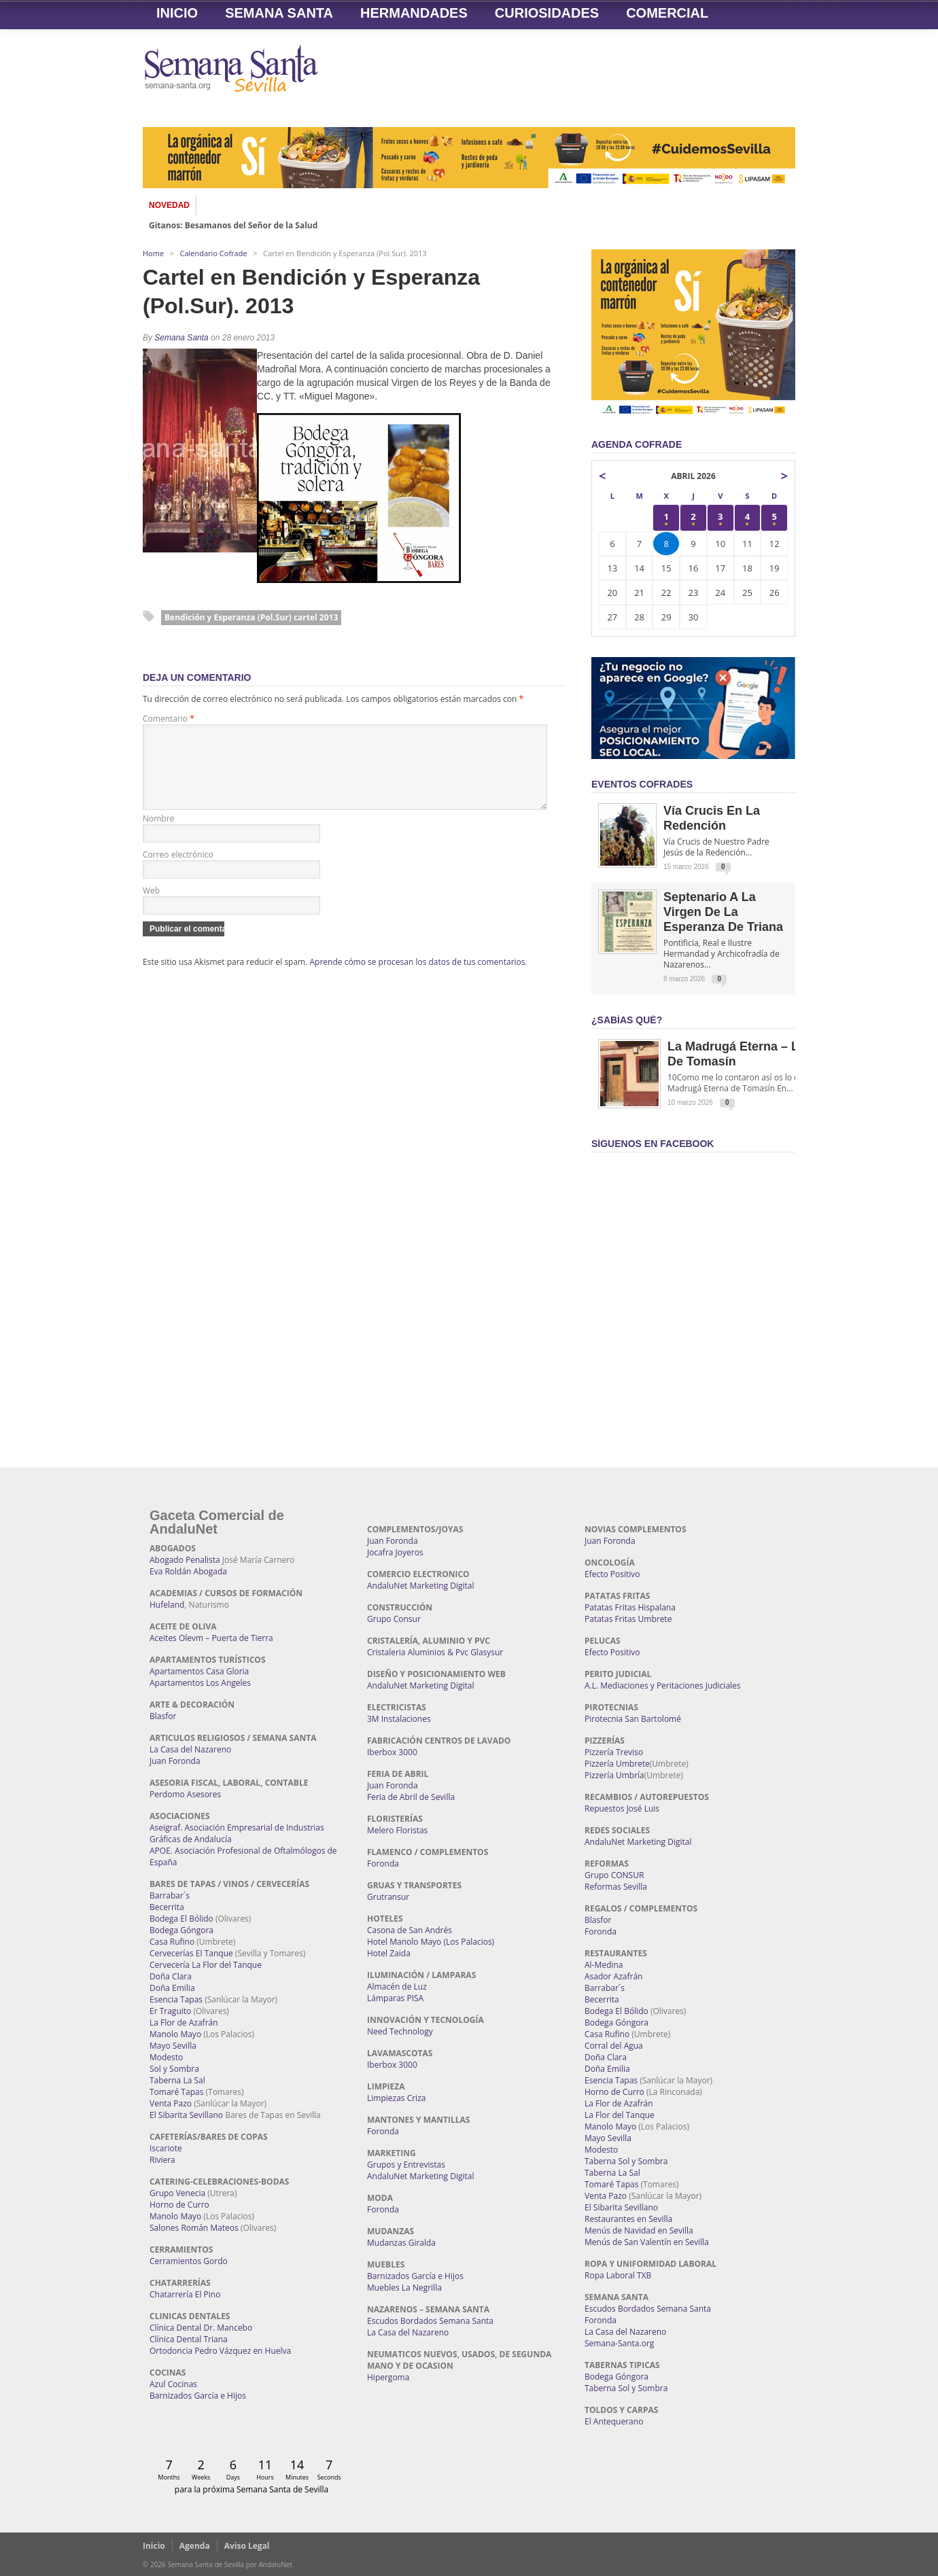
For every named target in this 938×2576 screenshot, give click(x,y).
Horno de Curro (179, 2204)
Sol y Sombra (174, 2069)
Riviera (162, 2160)
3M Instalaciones (399, 1719)
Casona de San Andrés (409, 1930)
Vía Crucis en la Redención (711, 818)
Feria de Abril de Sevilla (411, 1797)
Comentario (168, 718)
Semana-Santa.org (619, 2343)
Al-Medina (604, 1965)
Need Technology (400, 2031)
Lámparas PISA (395, 1998)
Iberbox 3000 (392, 1752)
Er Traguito (170, 2011)
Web (151, 907)
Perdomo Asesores (185, 1794)
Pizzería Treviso (614, 1752)
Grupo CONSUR (614, 1875)
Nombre (158, 835)
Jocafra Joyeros (395, 1552)
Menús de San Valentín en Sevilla (647, 2242)
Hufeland (167, 1604)
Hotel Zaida (389, 1953)
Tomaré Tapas (176, 2092)
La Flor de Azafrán (184, 2022)
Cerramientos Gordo (189, 2261)
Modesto (166, 2057)
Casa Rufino (172, 1941)
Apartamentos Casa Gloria (199, 1671)
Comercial (667, 12)
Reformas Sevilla (616, 1886)
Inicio (177, 12)
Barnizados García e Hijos (198, 2395)
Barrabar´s (170, 1895)
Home (153, 253)
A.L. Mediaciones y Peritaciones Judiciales (663, 1685)
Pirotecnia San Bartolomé (633, 1719)
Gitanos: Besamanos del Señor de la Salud (233, 226)
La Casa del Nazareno (190, 1749)
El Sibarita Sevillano (186, 2115)
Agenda (194, 2546)
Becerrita (167, 1907)
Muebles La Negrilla (404, 2287)
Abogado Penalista (185, 1560)
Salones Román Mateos (194, 2228)
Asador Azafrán (613, 1976)
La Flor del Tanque (620, 2115)
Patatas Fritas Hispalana (630, 1607)
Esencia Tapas (176, 1999)
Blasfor (163, 1716)
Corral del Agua (614, 2045)
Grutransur (388, 1897)
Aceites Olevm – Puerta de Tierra (211, 1638)
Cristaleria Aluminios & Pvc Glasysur (435, 1652)
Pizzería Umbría (614, 1775)
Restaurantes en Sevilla (628, 2219)
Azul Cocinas (173, 2384)
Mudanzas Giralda (401, 2242)
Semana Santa (279, 12)
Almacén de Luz (397, 1986)
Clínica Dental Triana (189, 2339)
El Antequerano (614, 2421)
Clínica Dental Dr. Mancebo (201, 2327)
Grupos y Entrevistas (406, 2164)
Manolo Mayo (175, 2034)
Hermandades (414, 12)
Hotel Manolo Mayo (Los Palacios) (430, 1941)
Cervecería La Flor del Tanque (206, 1965)
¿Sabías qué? (626, 1019)
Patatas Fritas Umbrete (628, 1619)
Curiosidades (547, 12)
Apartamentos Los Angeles (200, 1683)
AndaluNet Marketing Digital (420, 1585)
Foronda (383, 1863)
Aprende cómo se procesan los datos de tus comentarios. (418, 978)
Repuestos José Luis (622, 1808)
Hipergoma (388, 2377)
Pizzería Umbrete (617, 1763)
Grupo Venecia (177, 2193)
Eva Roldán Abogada (188, 1571)
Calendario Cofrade (213, 253)
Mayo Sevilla (173, 2045)
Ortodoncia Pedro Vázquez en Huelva (220, 2351)
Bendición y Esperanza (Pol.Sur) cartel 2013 (251, 617)
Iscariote (166, 2148)
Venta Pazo (171, 2103)
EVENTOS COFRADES (642, 784)
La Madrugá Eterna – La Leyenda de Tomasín (762, 1054)
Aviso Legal (247, 2546)
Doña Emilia (172, 1988)
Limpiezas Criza (396, 2098)
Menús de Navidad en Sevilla (639, 2230)
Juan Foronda (175, 1761)
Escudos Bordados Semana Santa (430, 2321)
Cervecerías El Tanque (191, 1953)
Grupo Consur (394, 1619)
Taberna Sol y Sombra (626, 2161)
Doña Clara (171, 1976)
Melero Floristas (397, 1830)
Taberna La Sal (177, 2080)
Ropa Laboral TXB (618, 2275)
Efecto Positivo (612, 1574)
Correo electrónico (178, 871)
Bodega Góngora (181, 1930)
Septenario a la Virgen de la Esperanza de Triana (723, 912)
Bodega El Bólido (181, 1918)
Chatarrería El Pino (185, 2294)
